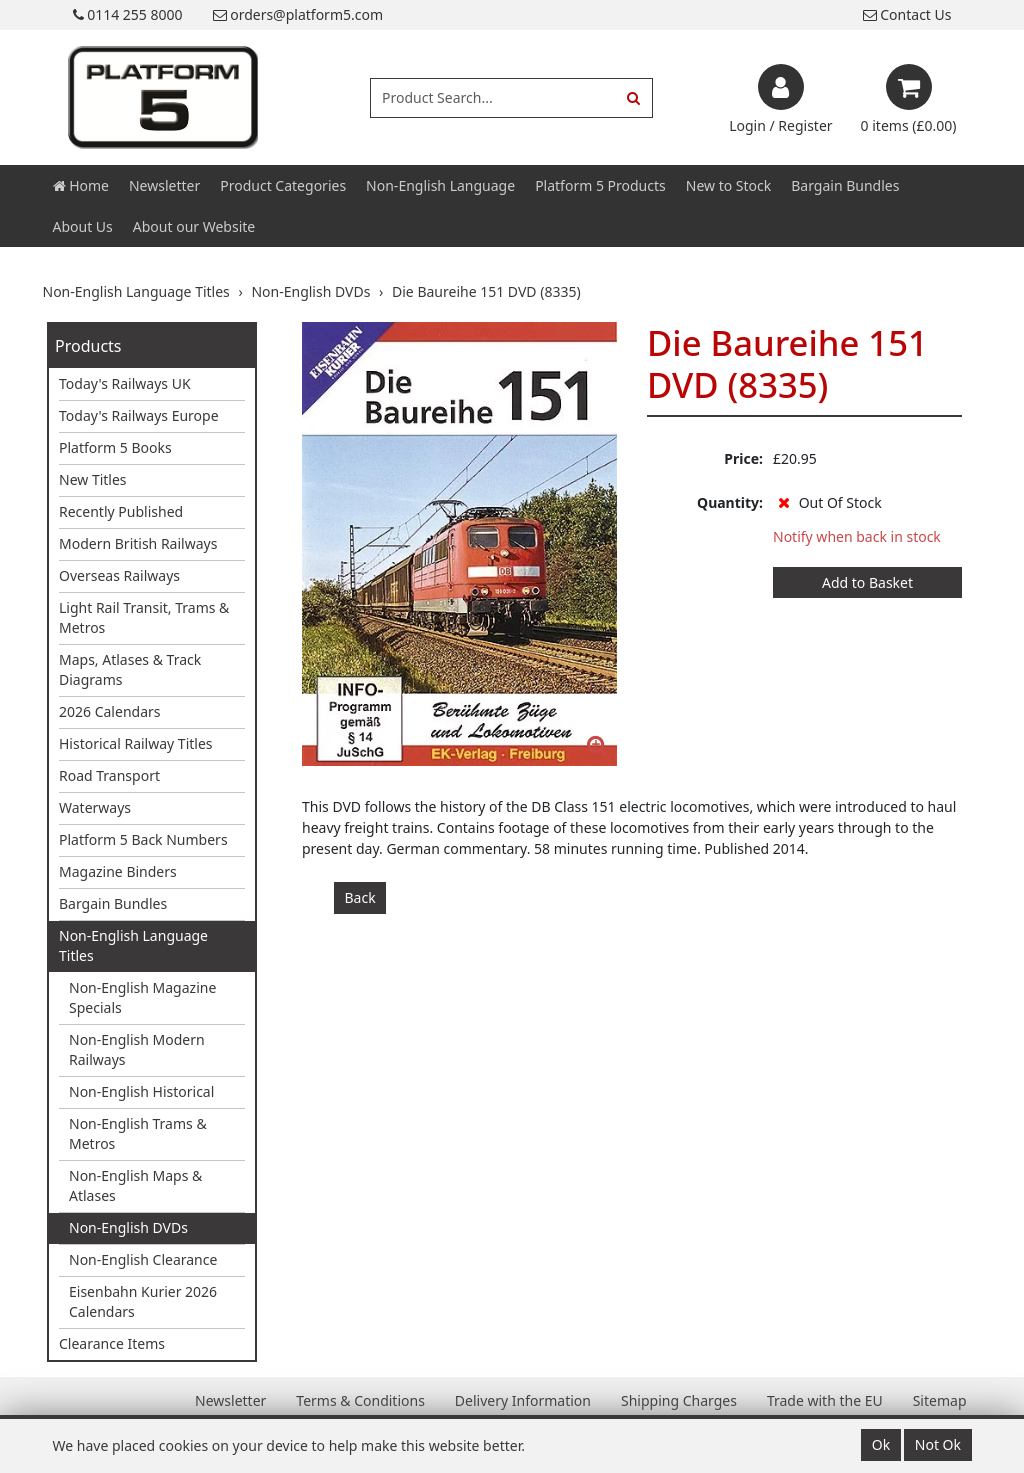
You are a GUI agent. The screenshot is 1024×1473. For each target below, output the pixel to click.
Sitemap (940, 1400)
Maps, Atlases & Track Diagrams (130, 669)
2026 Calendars (110, 711)
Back (360, 897)
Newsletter (164, 185)
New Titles (93, 479)
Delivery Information (523, 1400)
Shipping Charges (679, 1400)
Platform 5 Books (115, 447)
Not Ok (938, 1444)
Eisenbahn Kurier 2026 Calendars (143, 1301)
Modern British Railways (138, 543)
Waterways (95, 807)
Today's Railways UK (125, 383)
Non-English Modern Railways (137, 1049)
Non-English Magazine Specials (142, 997)
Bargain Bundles (845, 185)
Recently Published (121, 511)
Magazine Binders (118, 871)
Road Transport (109, 775)
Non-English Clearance (143, 1259)
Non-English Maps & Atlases (135, 1185)
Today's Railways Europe (139, 415)
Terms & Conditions (360, 1400)
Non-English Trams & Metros (138, 1133)
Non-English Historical (141, 1091)
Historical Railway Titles (136, 743)
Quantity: (730, 502)
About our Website (194, 226)
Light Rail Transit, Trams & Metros (144, 617)
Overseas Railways (119, 575)
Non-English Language (440, 185)
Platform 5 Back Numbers (143, 839)
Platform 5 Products (600, 185)
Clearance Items (112, 1343)
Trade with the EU (825, 1400)
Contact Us (907, 14)
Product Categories (283, 185)
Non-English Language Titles (133, 945)
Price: (743, 458)
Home (81, 185)
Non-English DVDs (128, 1227)
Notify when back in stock (857, 536)
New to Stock (728, 185)
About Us (83, 226)
